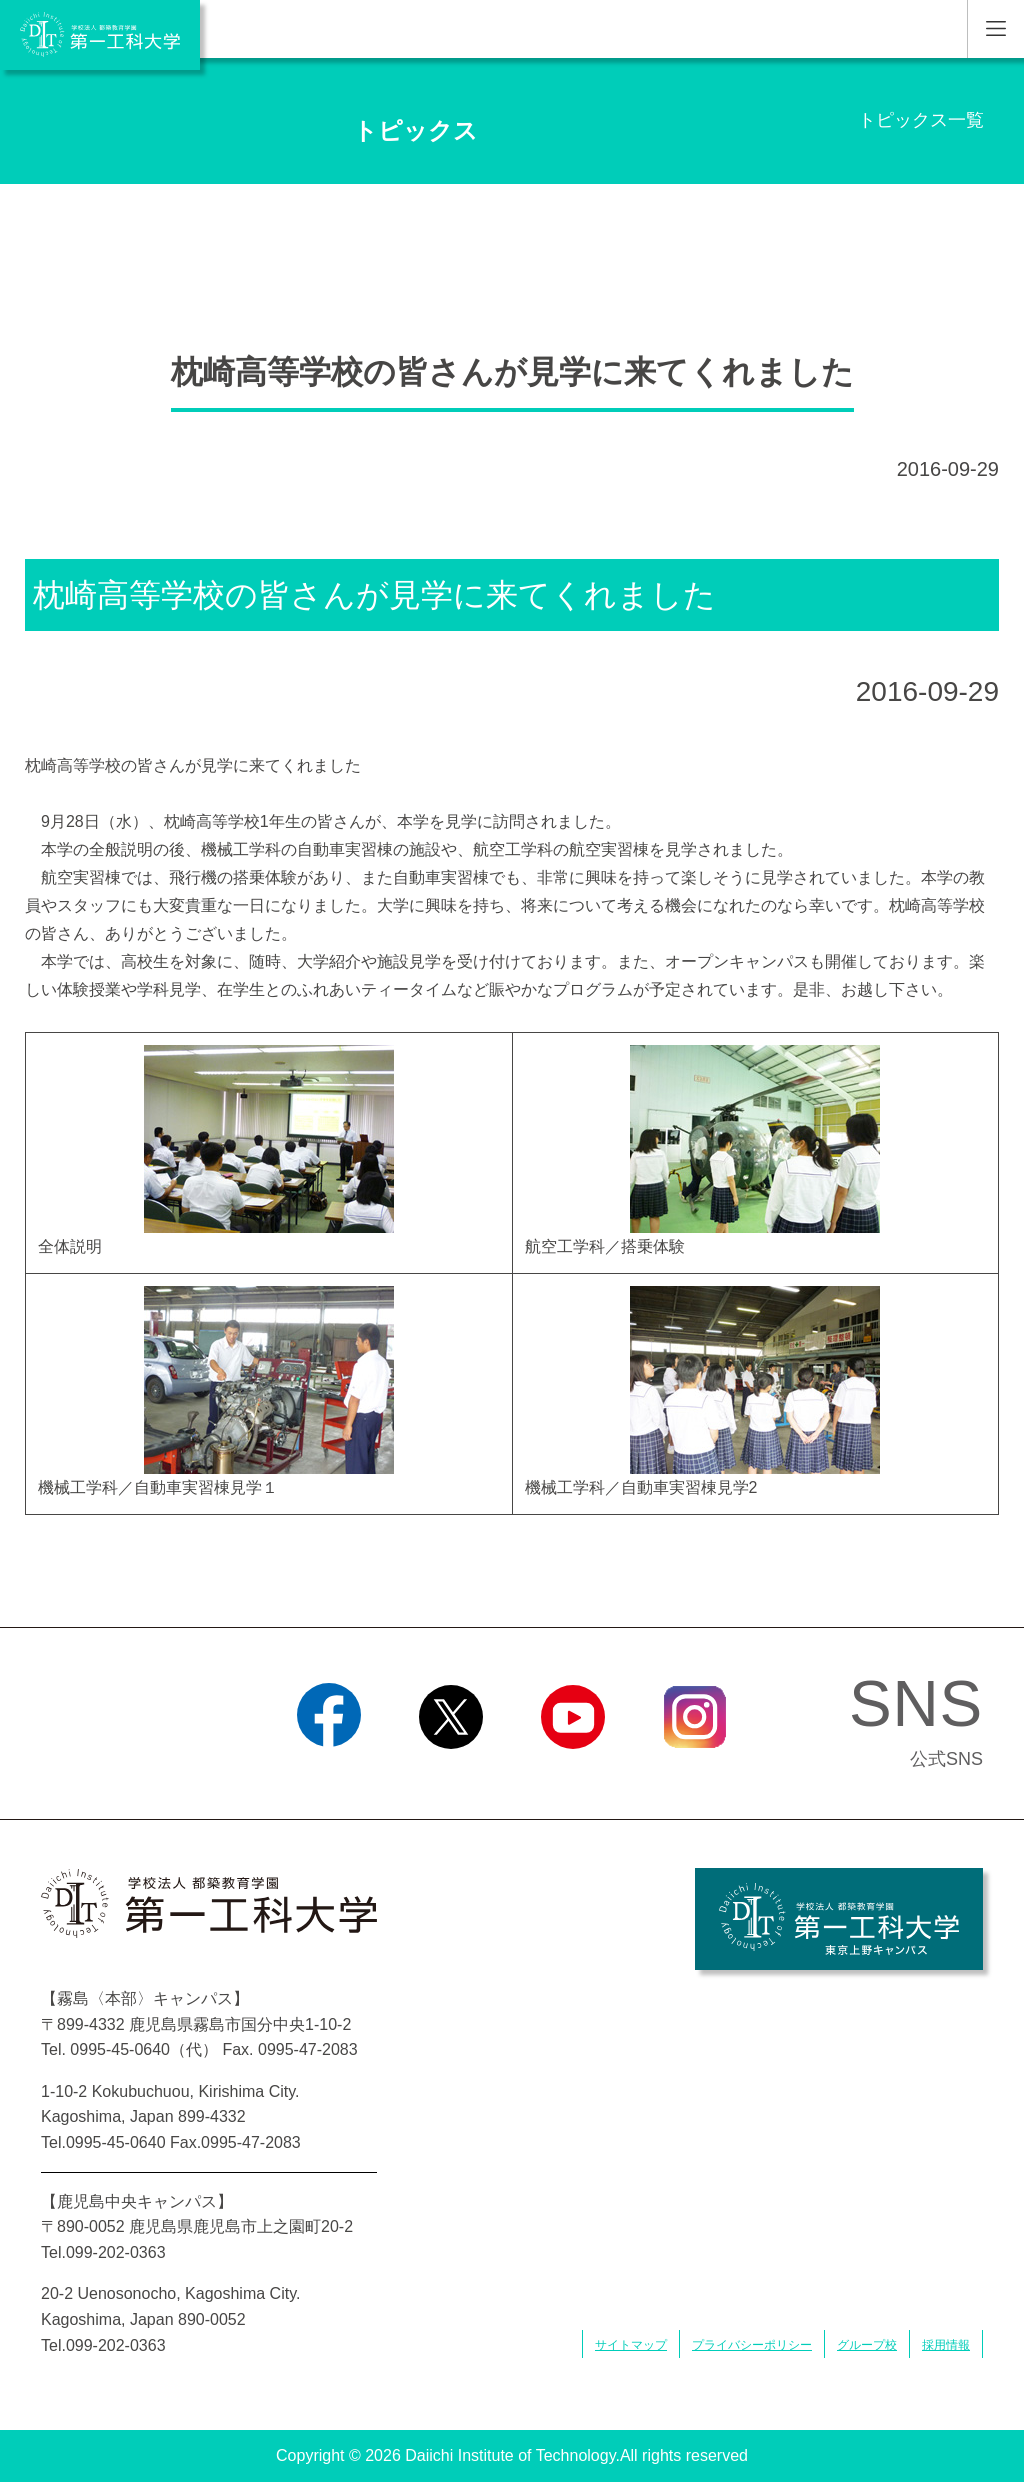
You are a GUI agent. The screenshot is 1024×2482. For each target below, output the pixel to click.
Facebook (328, 1774)
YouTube (572, 1774)
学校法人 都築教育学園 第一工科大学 (100, 35)
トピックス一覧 (921, 120)
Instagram (695, 1774)
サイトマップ (631, 2345)
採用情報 (946, 2345)
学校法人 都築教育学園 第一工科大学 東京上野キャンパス (839, 1919)
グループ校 (867, 2345)
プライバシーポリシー (752, 2345)
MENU (995, 29)
